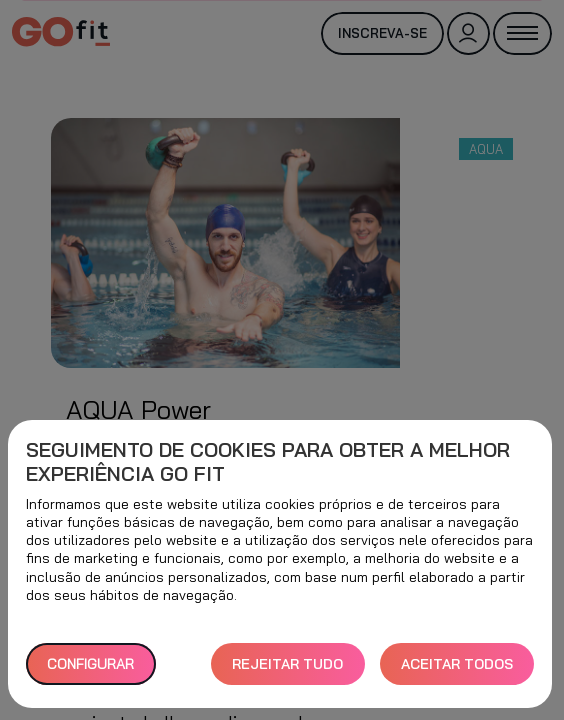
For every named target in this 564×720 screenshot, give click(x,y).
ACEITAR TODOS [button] (457, 664)
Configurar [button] (90, 664)
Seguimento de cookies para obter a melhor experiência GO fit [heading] (268, 462)
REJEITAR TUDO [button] (287, 664)
